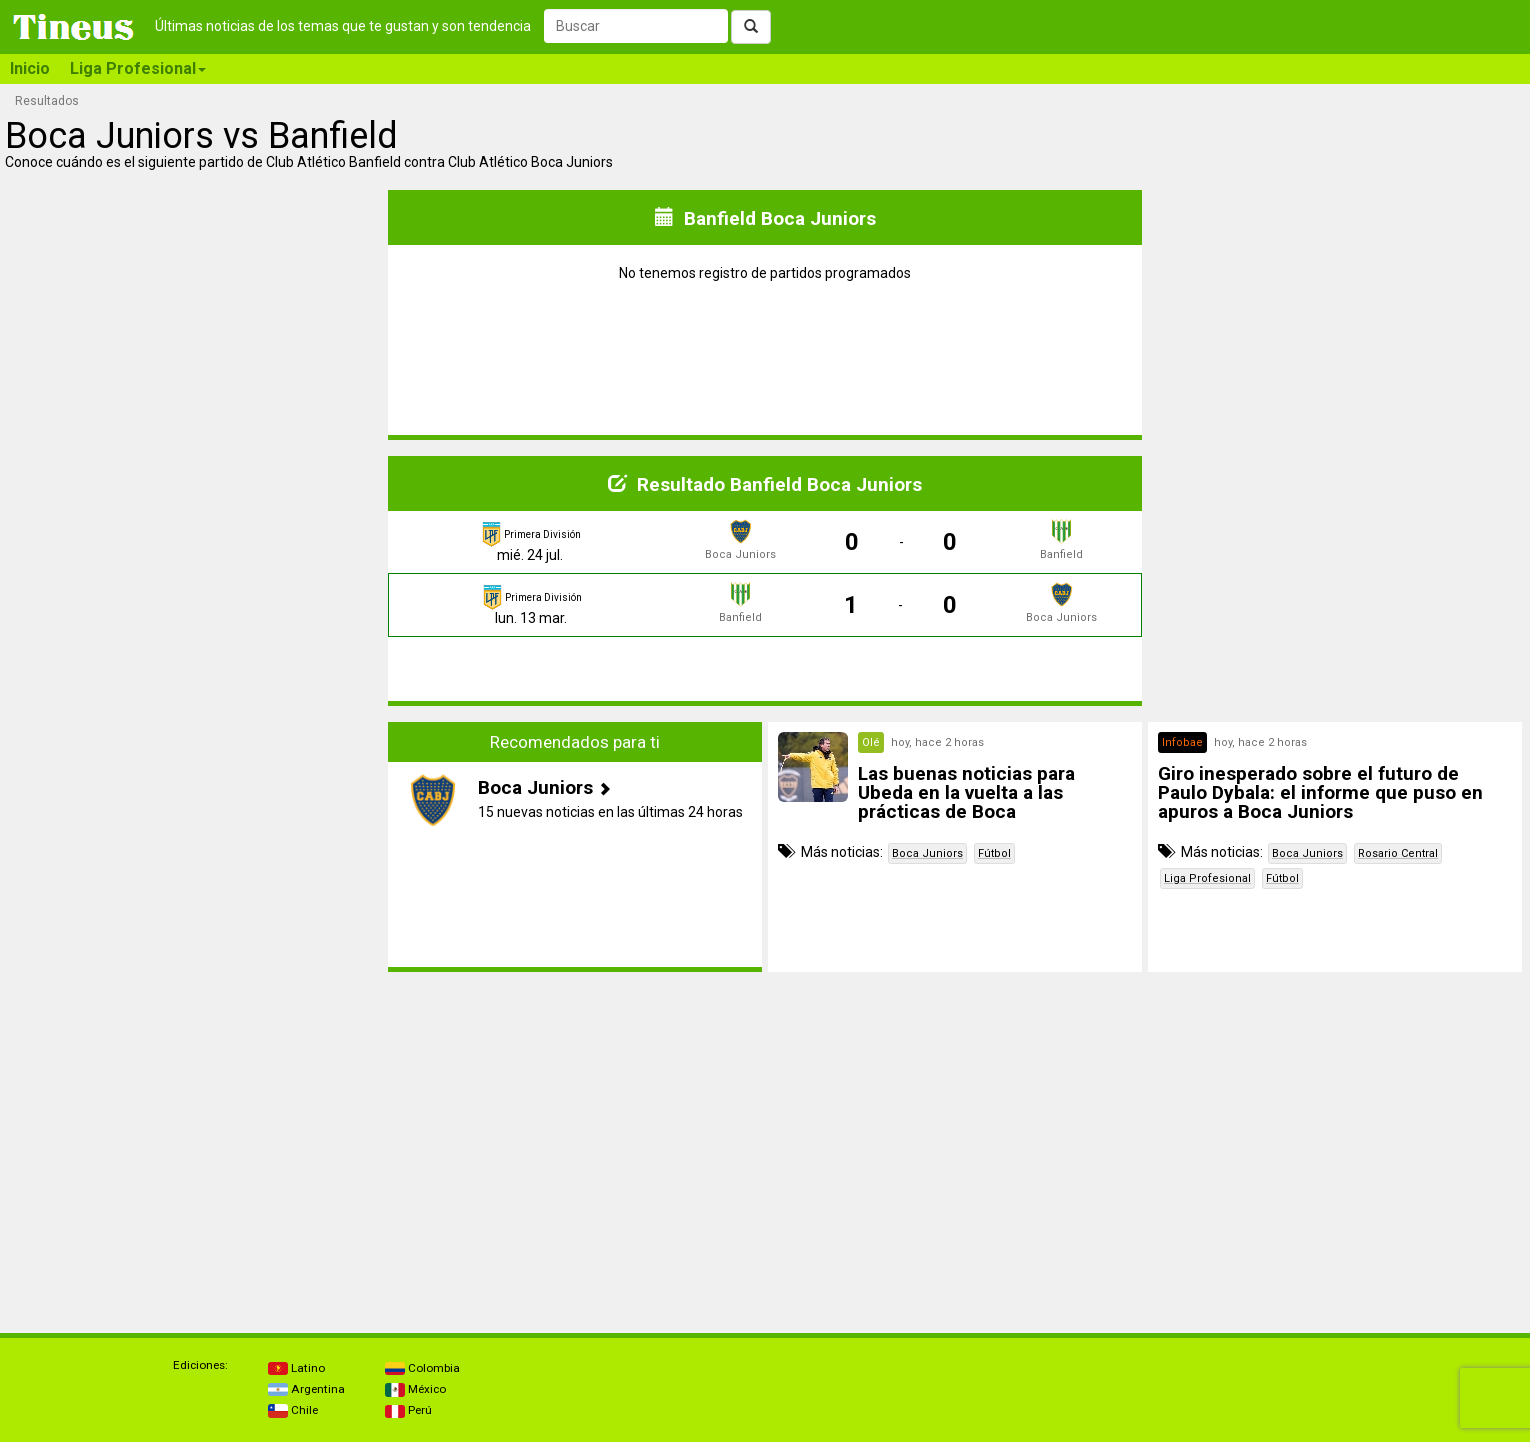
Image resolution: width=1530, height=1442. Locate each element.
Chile (293, 1410)
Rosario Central (1398, 853)
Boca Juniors (927, 853)
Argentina (306, 1389)
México (415, 1389)
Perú (408, 1410)
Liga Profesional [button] (138, 68)
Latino (296, 1368)
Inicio (30, 68)
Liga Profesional (1207, 878)
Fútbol (994, 853)
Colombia (422, 1368)
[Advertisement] (195, 862)
